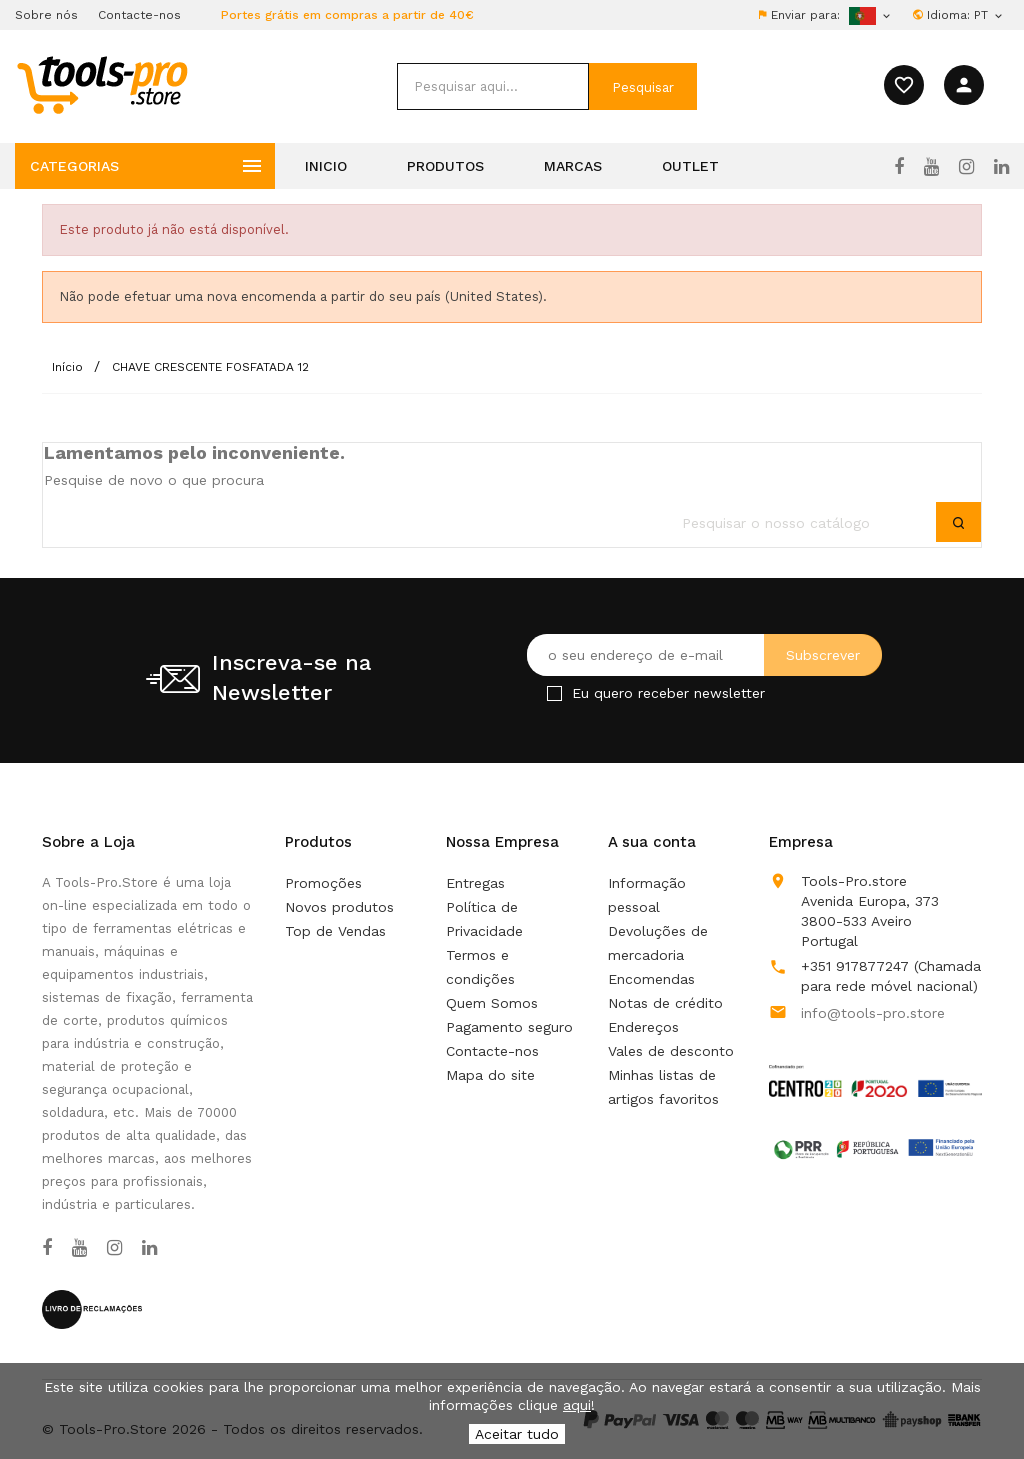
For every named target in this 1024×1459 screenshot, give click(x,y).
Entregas (475, 883)
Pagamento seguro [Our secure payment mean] (509, 1027)
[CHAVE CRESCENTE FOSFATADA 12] (210, 367)
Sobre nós (46, 15)
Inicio (326, 166)
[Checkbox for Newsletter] (554, 693)
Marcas (573, 166)
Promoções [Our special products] (323, 883)
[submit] (643, 86)
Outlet (690, 166)
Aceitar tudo (517, 1434)
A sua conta (652, 842)
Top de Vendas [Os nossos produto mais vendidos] (335, 931)
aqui (577, 1405)
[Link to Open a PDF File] (875, 1062)
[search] (493, 86)
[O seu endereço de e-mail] (704, 655)
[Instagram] (966, 167)
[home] (101, 84)
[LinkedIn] (1001, 167)
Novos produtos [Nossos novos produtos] (339, 907)
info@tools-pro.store (873, 1013)
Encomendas (651, 979)
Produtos (445, 166)
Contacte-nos (139, 15)
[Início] (69, 367)
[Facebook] (899, 167)
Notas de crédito (665, 1003)
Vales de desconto (671, 1051)
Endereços (643, 1027)
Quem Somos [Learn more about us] (492, 1003)
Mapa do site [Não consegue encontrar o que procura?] (490, 1075)
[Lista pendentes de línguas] (989, 15)
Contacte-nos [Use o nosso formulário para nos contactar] (492, 1051)
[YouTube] (931, 167)
